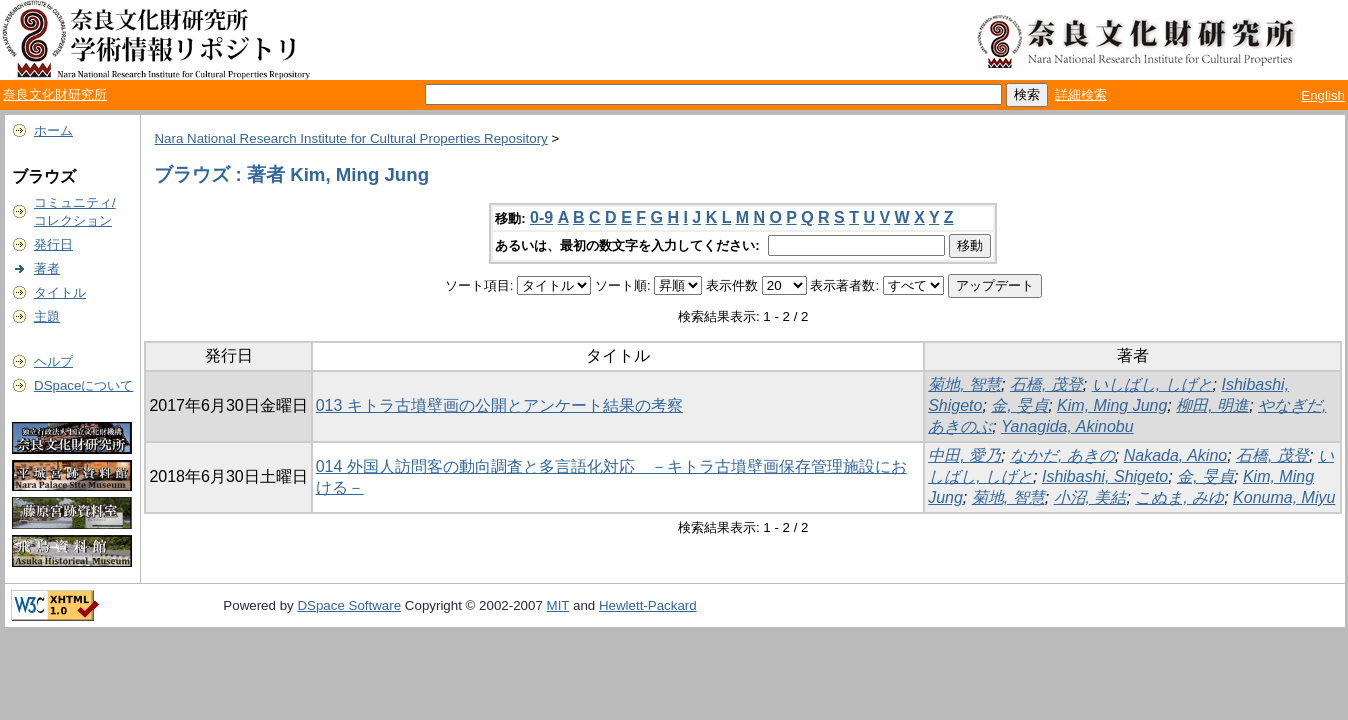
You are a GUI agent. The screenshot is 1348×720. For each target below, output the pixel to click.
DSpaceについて (83, 385)
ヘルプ (53, 361)
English (1323, 95)
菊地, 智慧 (964, 384)
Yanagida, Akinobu (1067, 426)
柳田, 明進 (1212, 405)
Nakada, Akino (1175, 455)
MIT (558, 605)
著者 (47, 268)
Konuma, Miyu (1284, 497)
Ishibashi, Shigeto (1105, 476)
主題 (47, 316)
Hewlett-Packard (648, 605)
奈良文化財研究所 (55, 94)
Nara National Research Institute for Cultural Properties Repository (350, 138)
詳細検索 (1081, 94)
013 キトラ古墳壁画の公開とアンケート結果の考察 (499, 405)
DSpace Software (349, 605)
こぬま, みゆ (1179, 497)
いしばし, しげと (1152, 384)
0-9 (541, 217)
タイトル (60, 292)
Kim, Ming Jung (1112, 405)
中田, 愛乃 (964, 455)
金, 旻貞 (1019, 405)
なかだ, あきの (1062, 455)
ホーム (53, 130)
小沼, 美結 (1090, 497)
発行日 (53, 244)
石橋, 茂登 (1046, 384)
